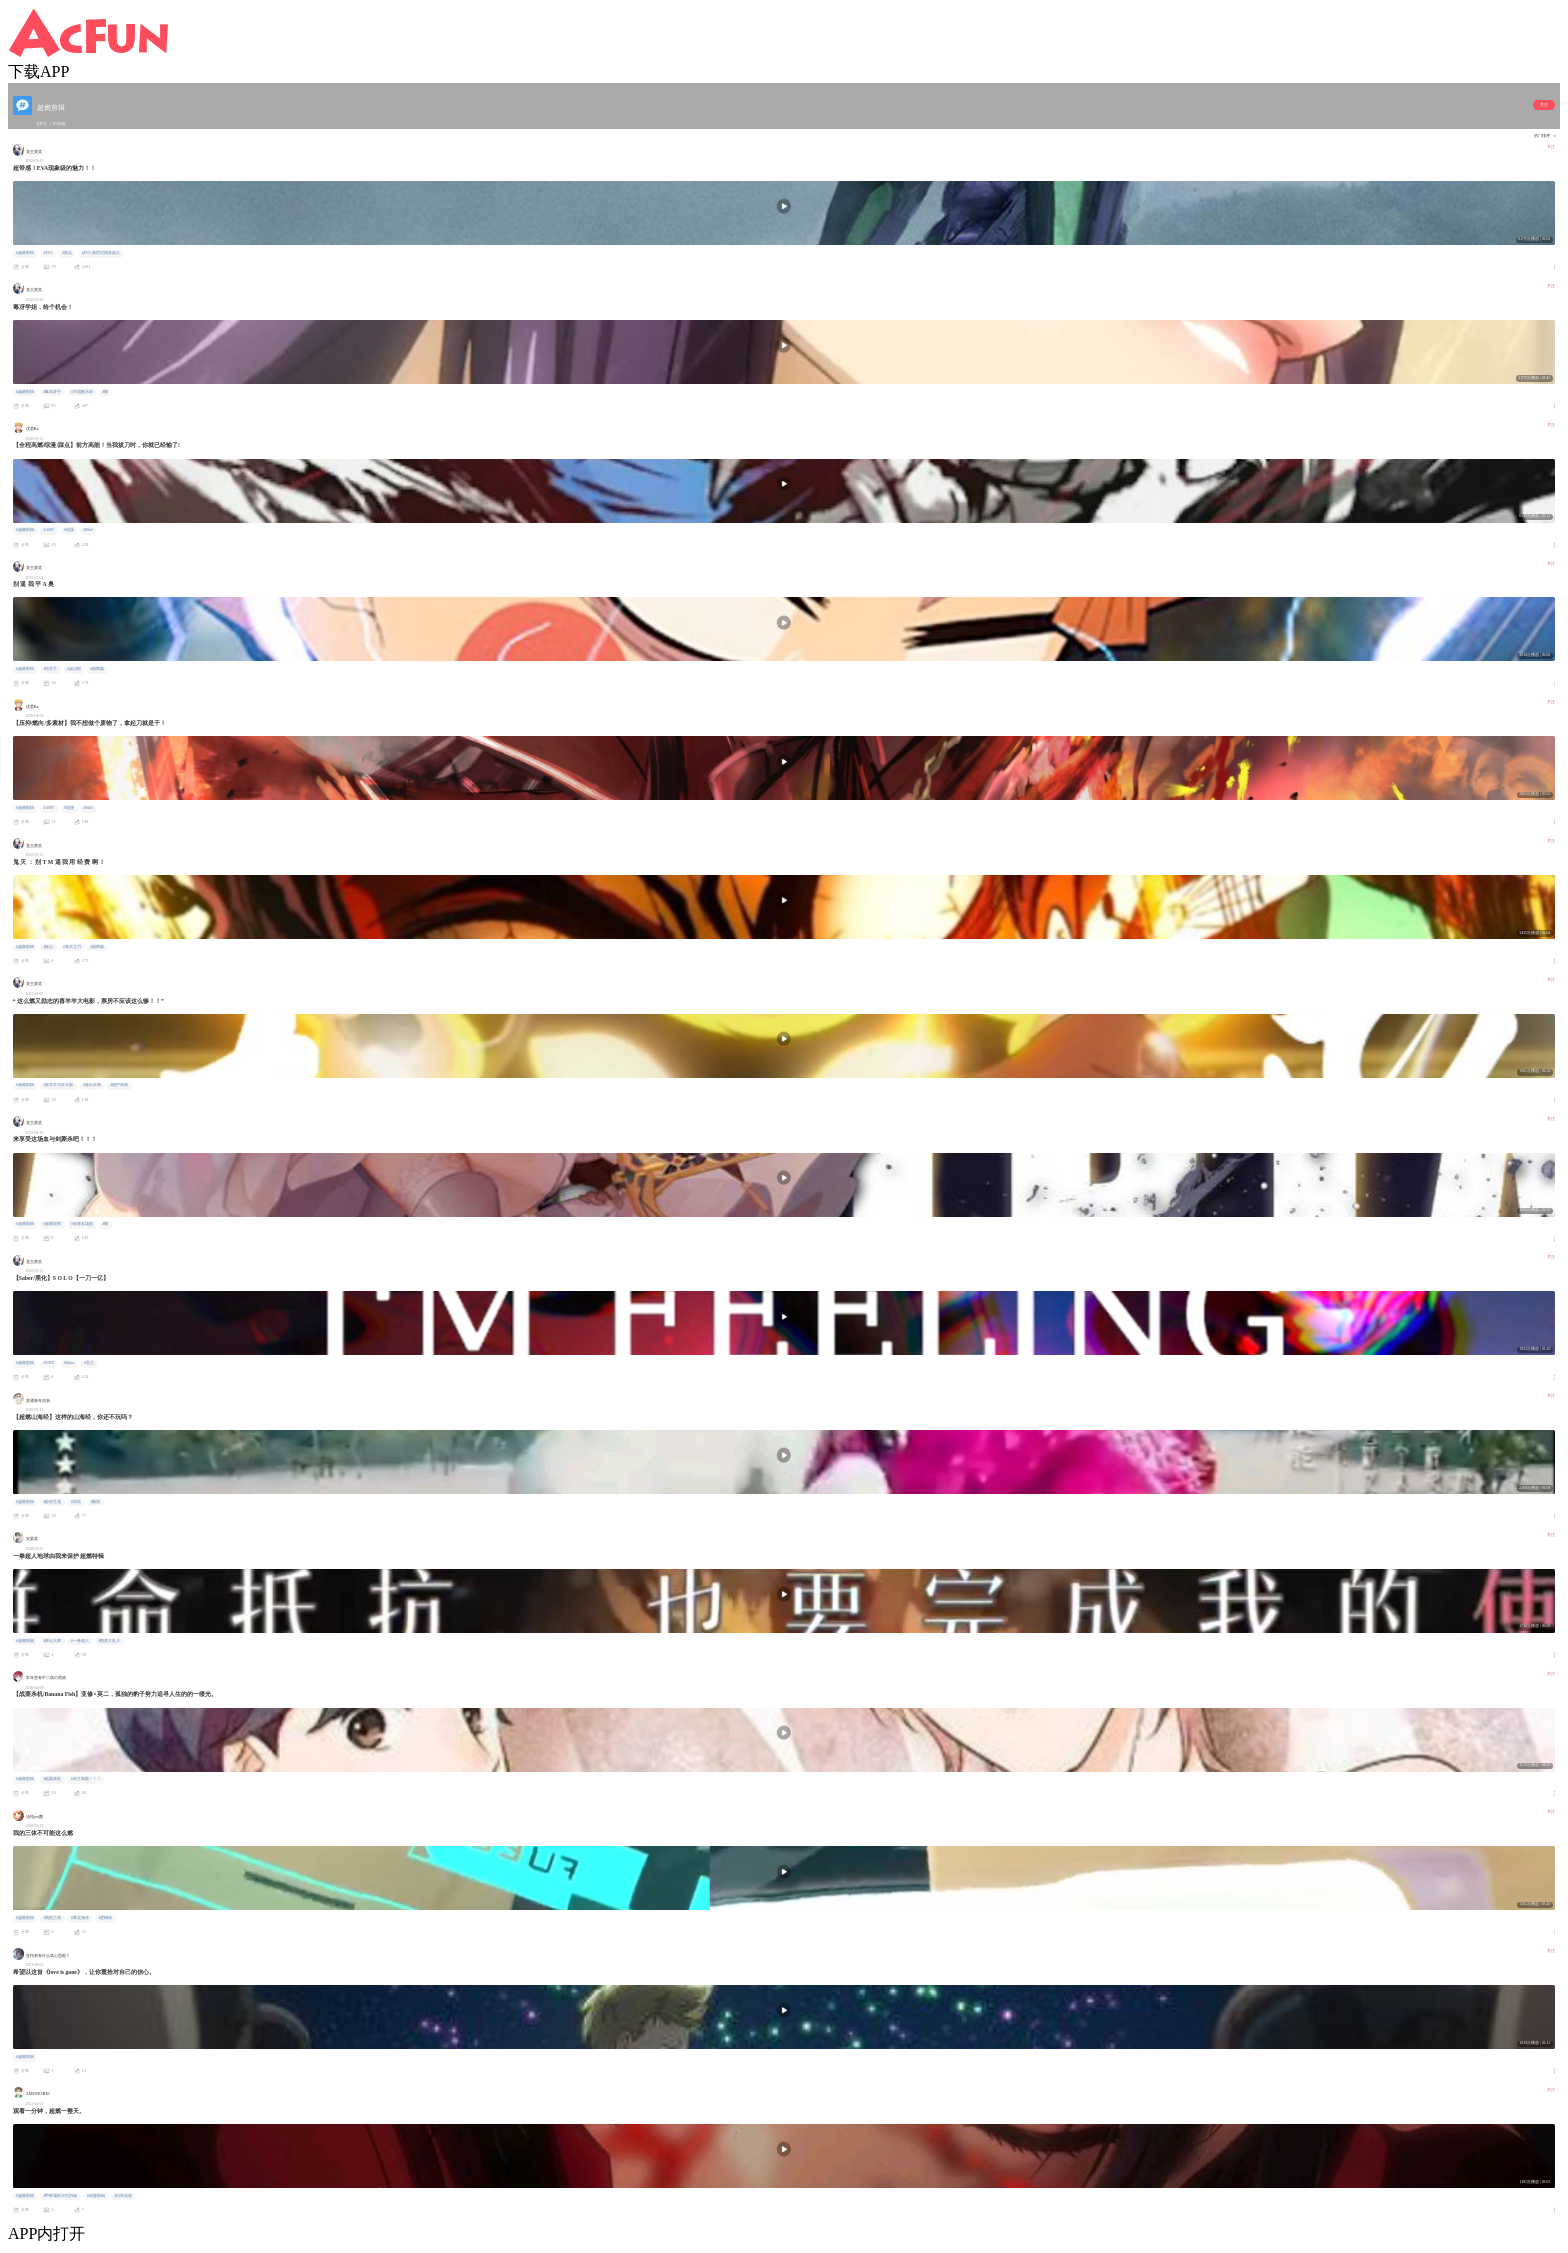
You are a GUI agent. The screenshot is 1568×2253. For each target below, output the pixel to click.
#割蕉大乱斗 (109, 1641)
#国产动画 (119, 1085)
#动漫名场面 (82, 1224)
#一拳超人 (80, 1641)
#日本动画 (123, 2196)
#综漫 (69, 530)
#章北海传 (80, 1918)
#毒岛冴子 (52, 392)
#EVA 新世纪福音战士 (101, 253)
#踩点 (67, 253)
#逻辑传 (105, 1918)
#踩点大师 (52, 1641)
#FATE (48, 1363)
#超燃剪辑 (25, 253)
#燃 (105, 392)
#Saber (69, 1363)
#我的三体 (52, 1918)
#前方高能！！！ (86, 1779)
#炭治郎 (74, 669)
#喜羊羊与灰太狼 (58, 1085)
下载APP (38, 71)
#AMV (48, 530)
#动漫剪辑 (96, 2196)
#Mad (87, 530)
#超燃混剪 (52, 1224)
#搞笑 (76, 1502)
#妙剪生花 (52, 1502)
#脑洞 (95, 1502)
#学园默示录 (82, 392)
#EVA (47, 253)
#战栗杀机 (52, 1779)
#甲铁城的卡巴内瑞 (60, 2196)
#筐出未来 (92, 1085)
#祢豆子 (50, 669)
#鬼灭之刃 (72, 947)
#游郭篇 (97, 669)
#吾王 (89, 1363)
